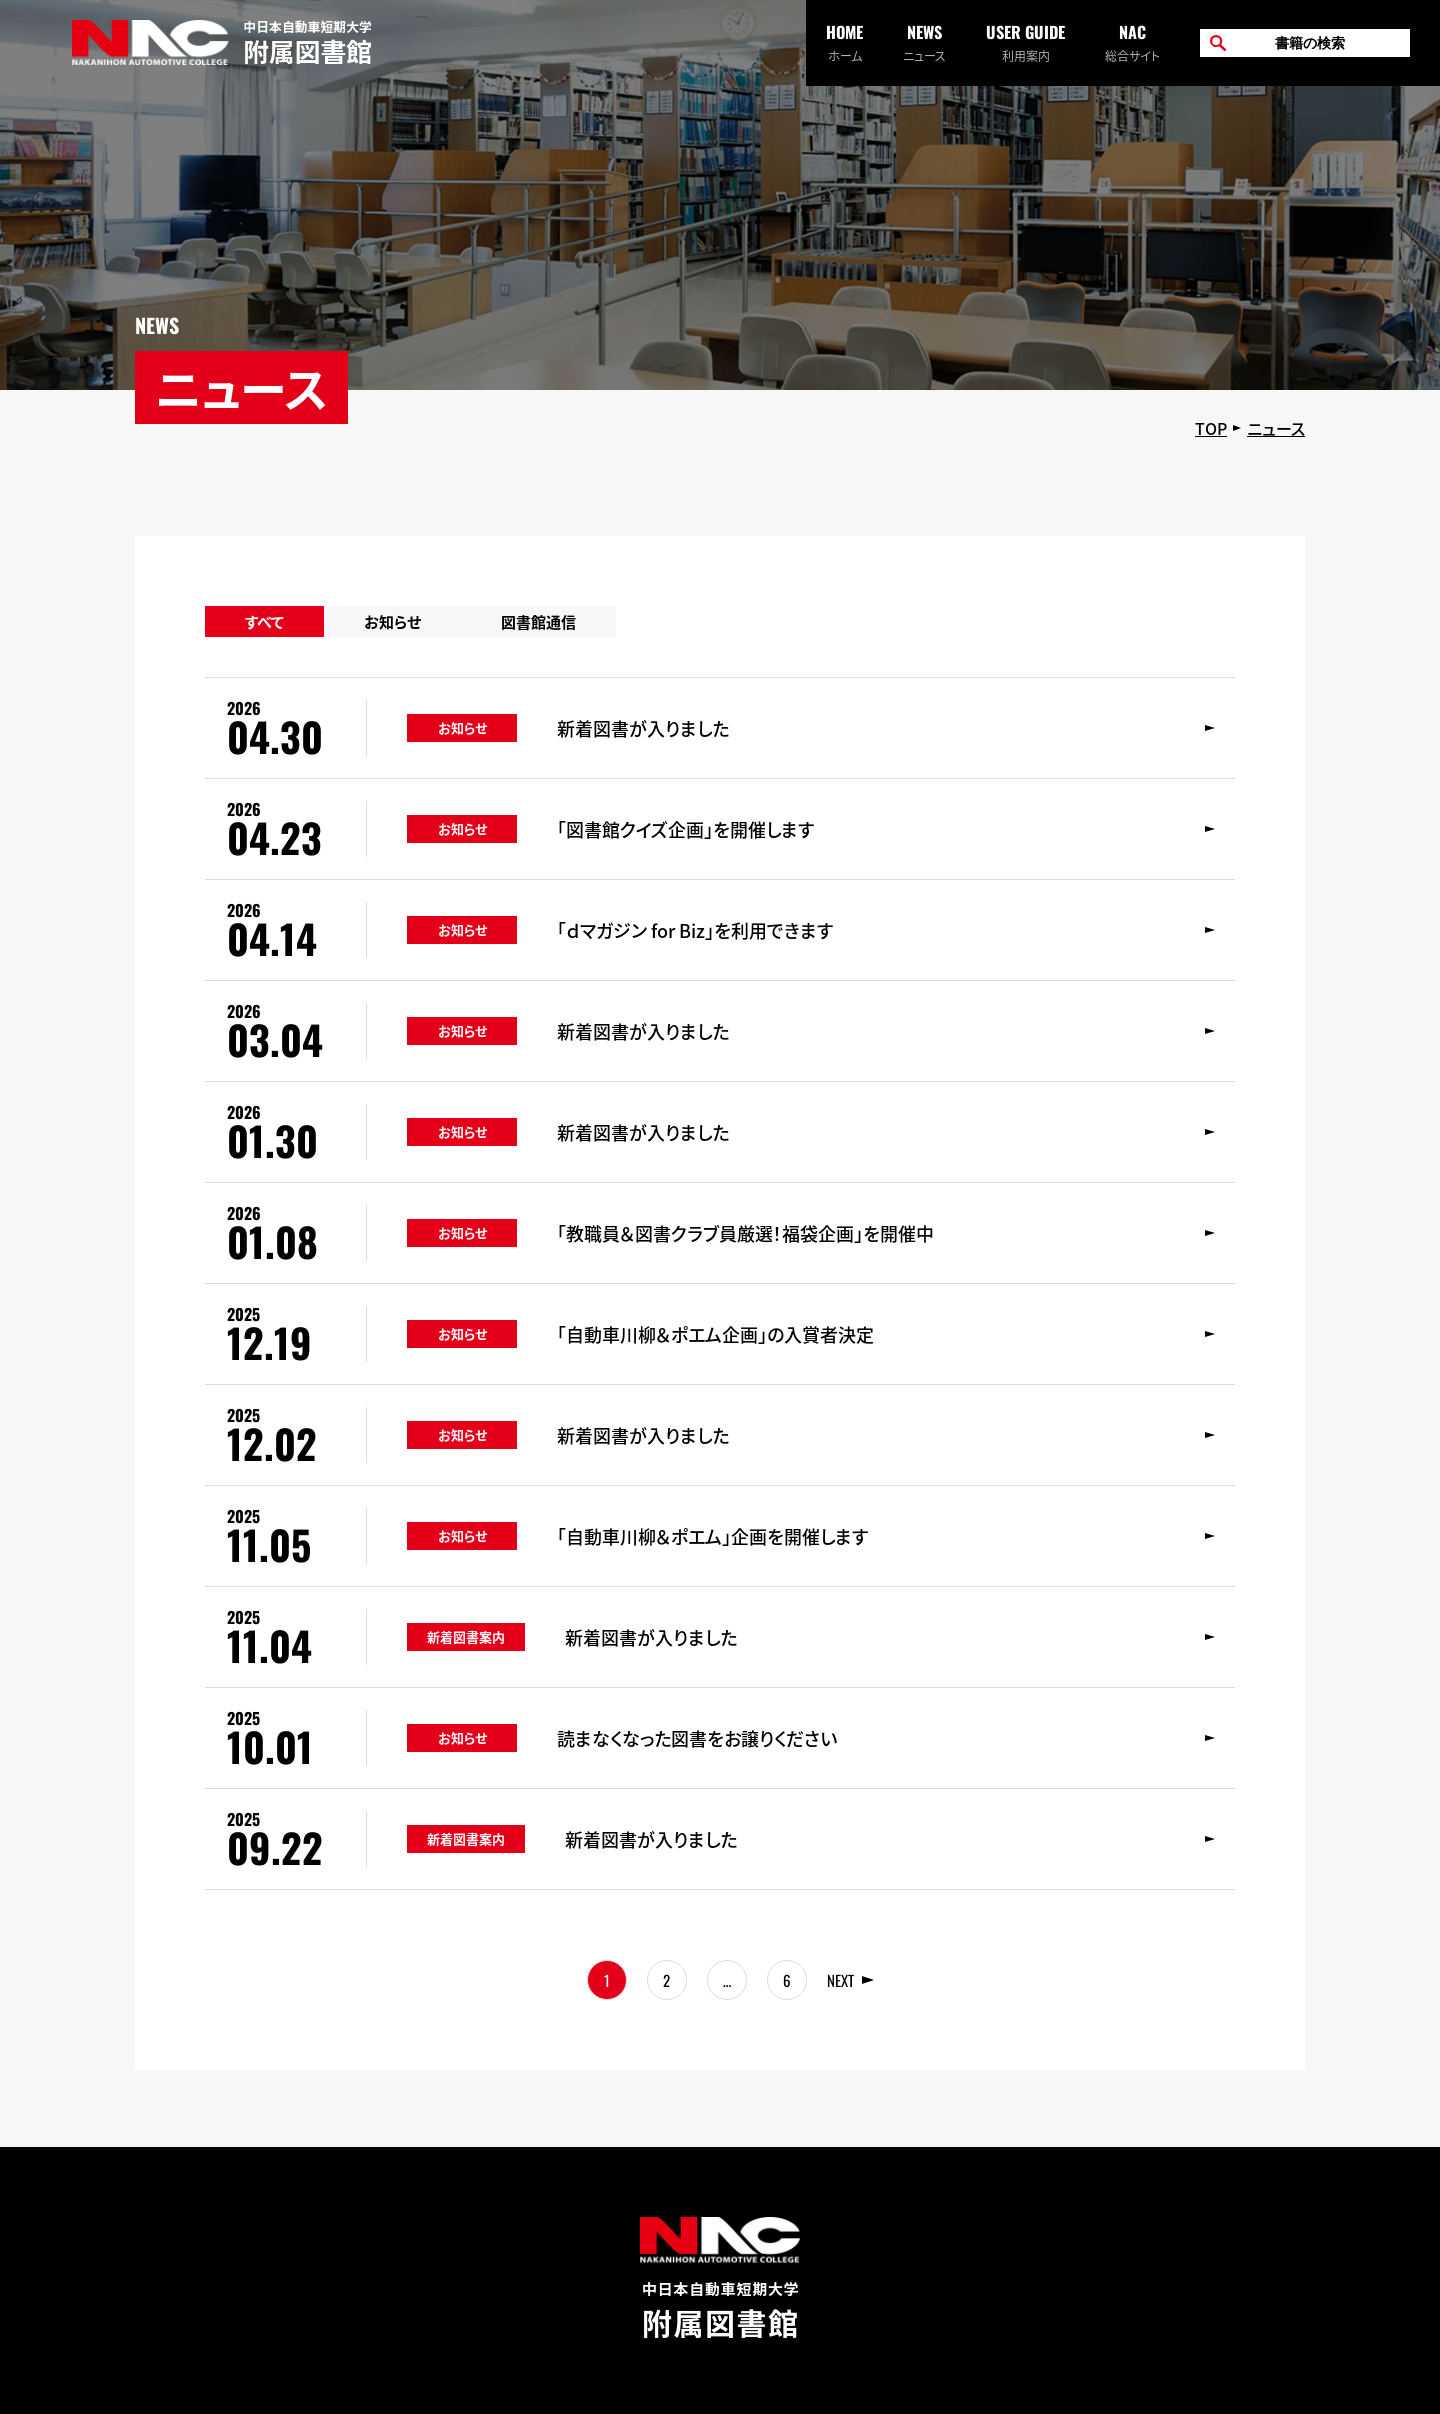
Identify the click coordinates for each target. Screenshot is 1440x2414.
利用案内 (1025, 42)
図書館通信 (538, 621)
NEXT (840, 1980)
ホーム (844, 42)
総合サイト (1132, 42)
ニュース (924, 42)
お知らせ (392, 621)
